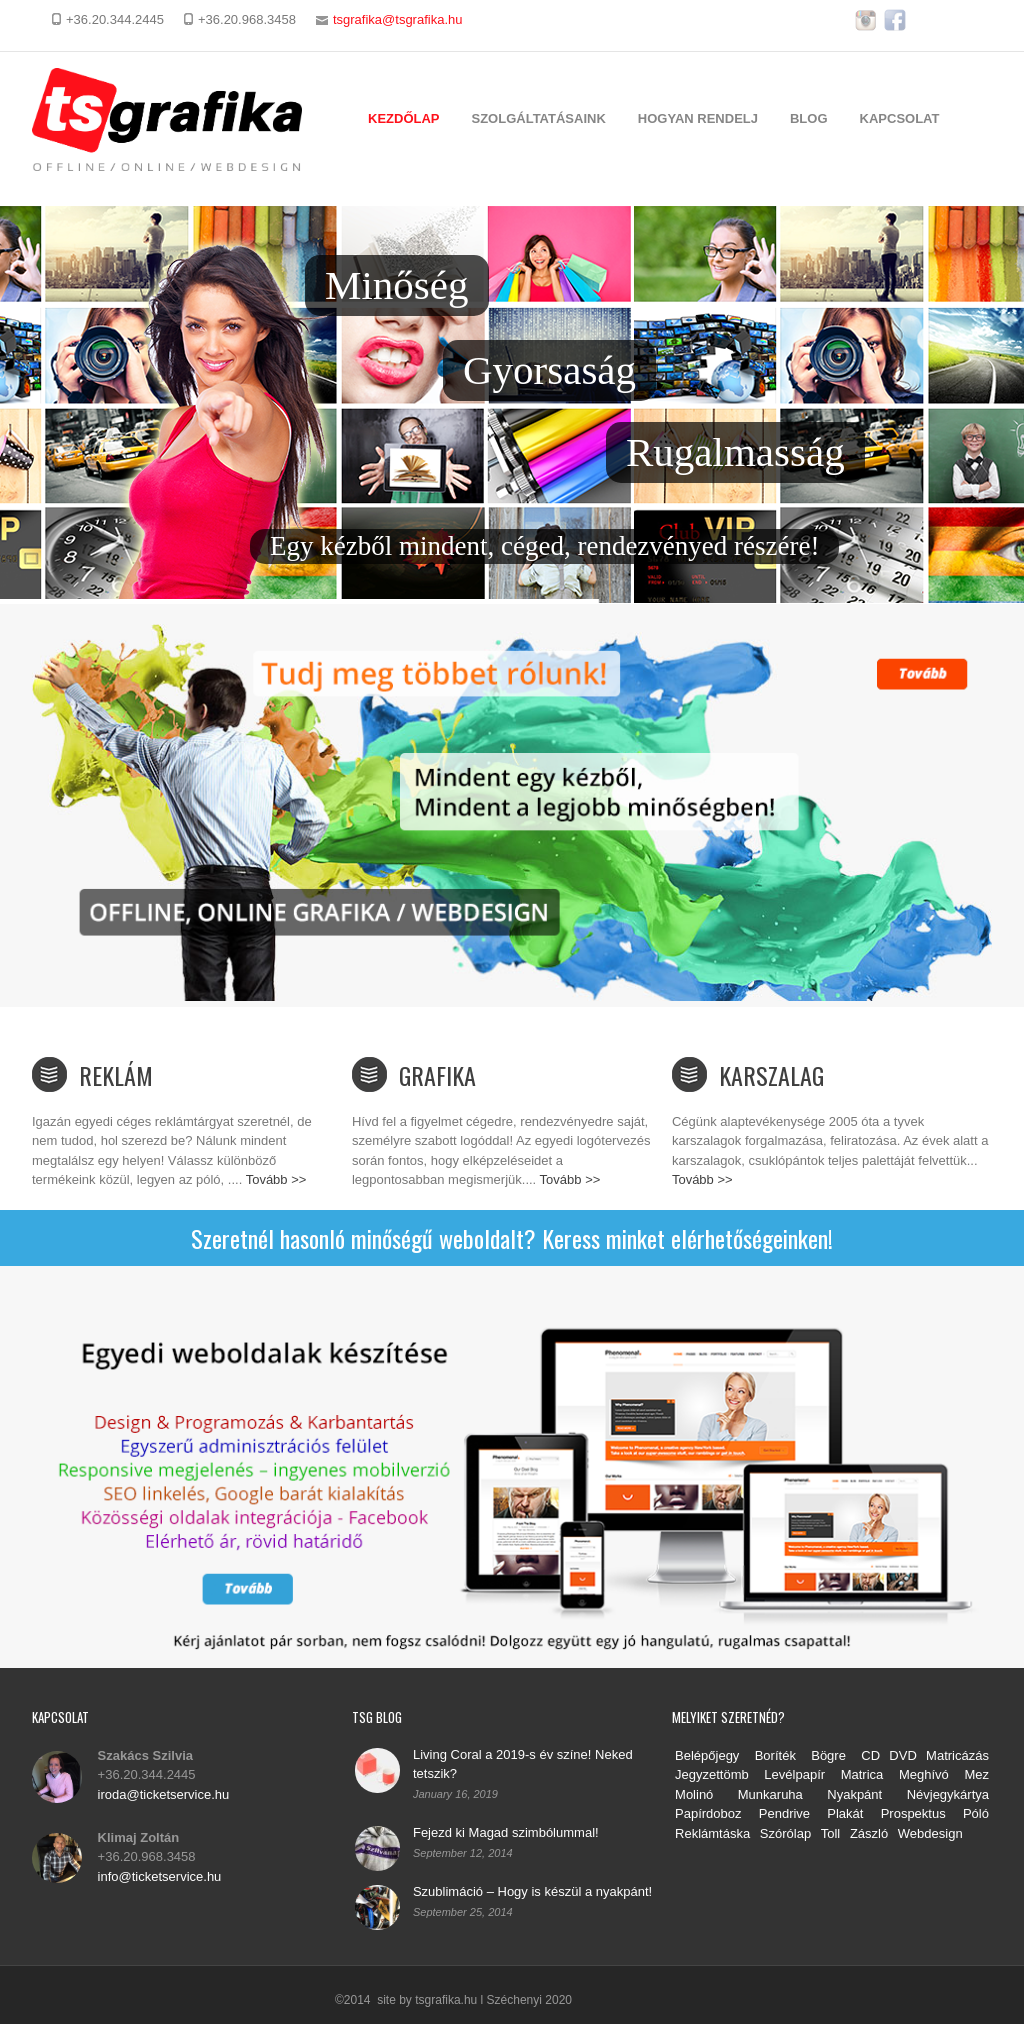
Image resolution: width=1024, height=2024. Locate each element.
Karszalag (771, 1075)
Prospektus (913, 1813)
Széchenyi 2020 (529, 2000)
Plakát (845, 1813)
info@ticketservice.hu (160, 1876)
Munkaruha (770, 1794)
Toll (831, 1833)
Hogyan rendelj (698, 118)
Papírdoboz (708, 1813)
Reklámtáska (712, 1833)
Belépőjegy (707, 1755)
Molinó (694, 1794)
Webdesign (930, 1833)
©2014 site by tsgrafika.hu (406, 2000)
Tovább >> (276, 1179)
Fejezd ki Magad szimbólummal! (506, 1832)
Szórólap (785, 1833)
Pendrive (784, 1813)
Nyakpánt (863, 1794)
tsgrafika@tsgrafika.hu (398, 19)
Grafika (437, 1075)
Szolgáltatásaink (539, 118)
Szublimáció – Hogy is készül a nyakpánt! (532, 1891)
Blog (809, 118)
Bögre (828, 1755)
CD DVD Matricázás (925, 1755)
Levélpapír (794, 1774)
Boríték (775, 1755)
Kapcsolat (900, 118)
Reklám (116, 1075)
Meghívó (924, 1774)
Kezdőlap (404, 118)
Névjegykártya (948, 1794)
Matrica (862, 1774)
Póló (976, 1813)
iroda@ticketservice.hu (164, 1794)
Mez (976, 1774)
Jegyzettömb (712, 1774)
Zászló (869, 1833)
